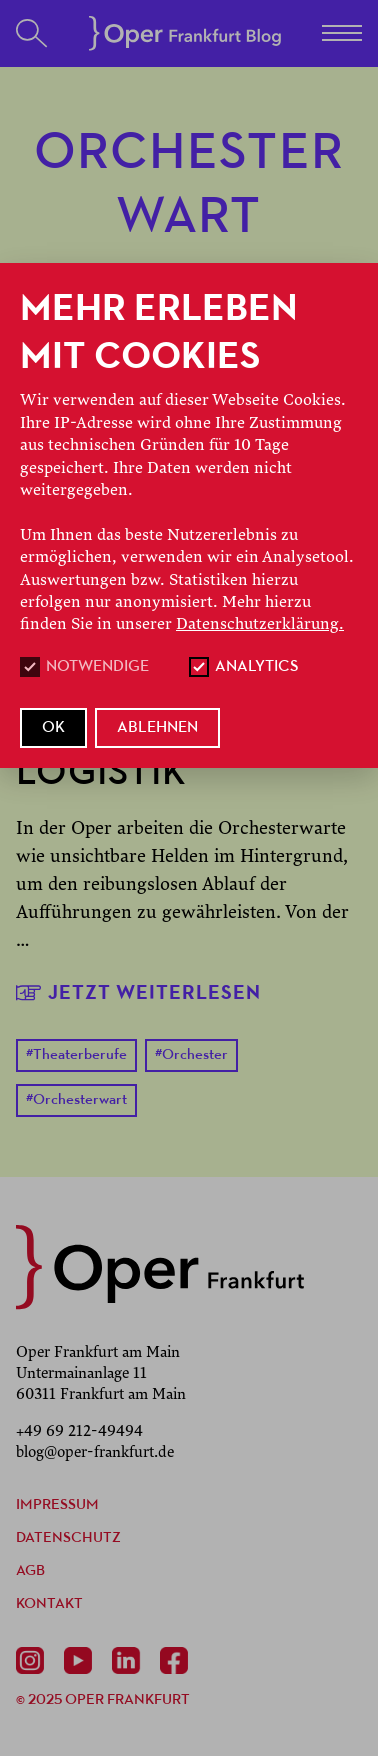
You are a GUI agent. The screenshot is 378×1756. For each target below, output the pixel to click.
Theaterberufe (76, 1055)
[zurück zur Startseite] (160, 1267)
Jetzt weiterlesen (138, 992)
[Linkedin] (130, 1661)
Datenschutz (68, 1538)
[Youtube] (82, 1661)
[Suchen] (32, 33)
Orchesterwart (76, 1100)
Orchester (191, 1055)
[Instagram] (34, 1661)
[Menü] (342, 33)
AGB (30, 1571)
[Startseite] (185, 33)
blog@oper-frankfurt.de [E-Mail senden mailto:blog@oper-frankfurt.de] (95, 1452)
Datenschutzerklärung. (260, 624)
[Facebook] (178, 1661)
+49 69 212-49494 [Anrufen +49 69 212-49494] (79, 1431)
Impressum (57, 1505)
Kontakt (49, 1604)
